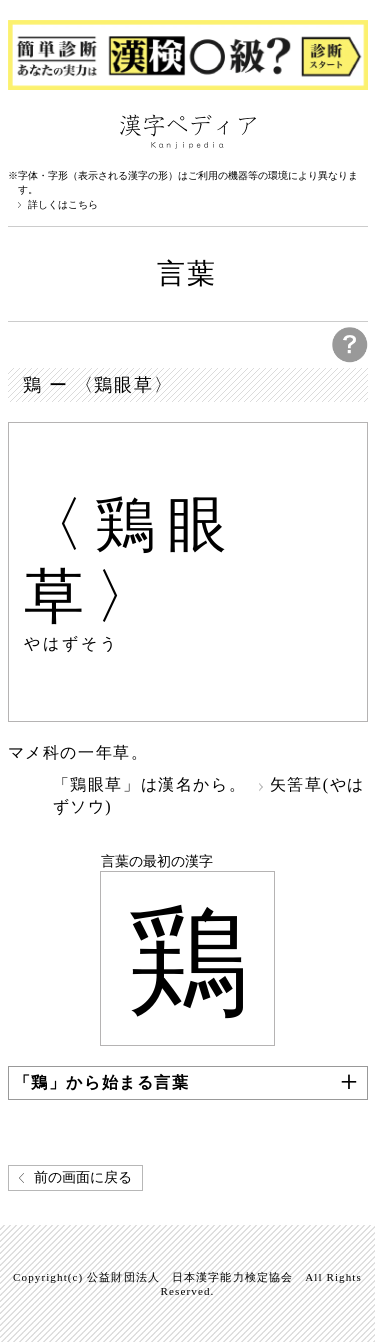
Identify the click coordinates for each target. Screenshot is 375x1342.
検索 (348, 130)
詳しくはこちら (63, 205)
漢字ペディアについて (28, 130)
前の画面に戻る (83, 1177)
